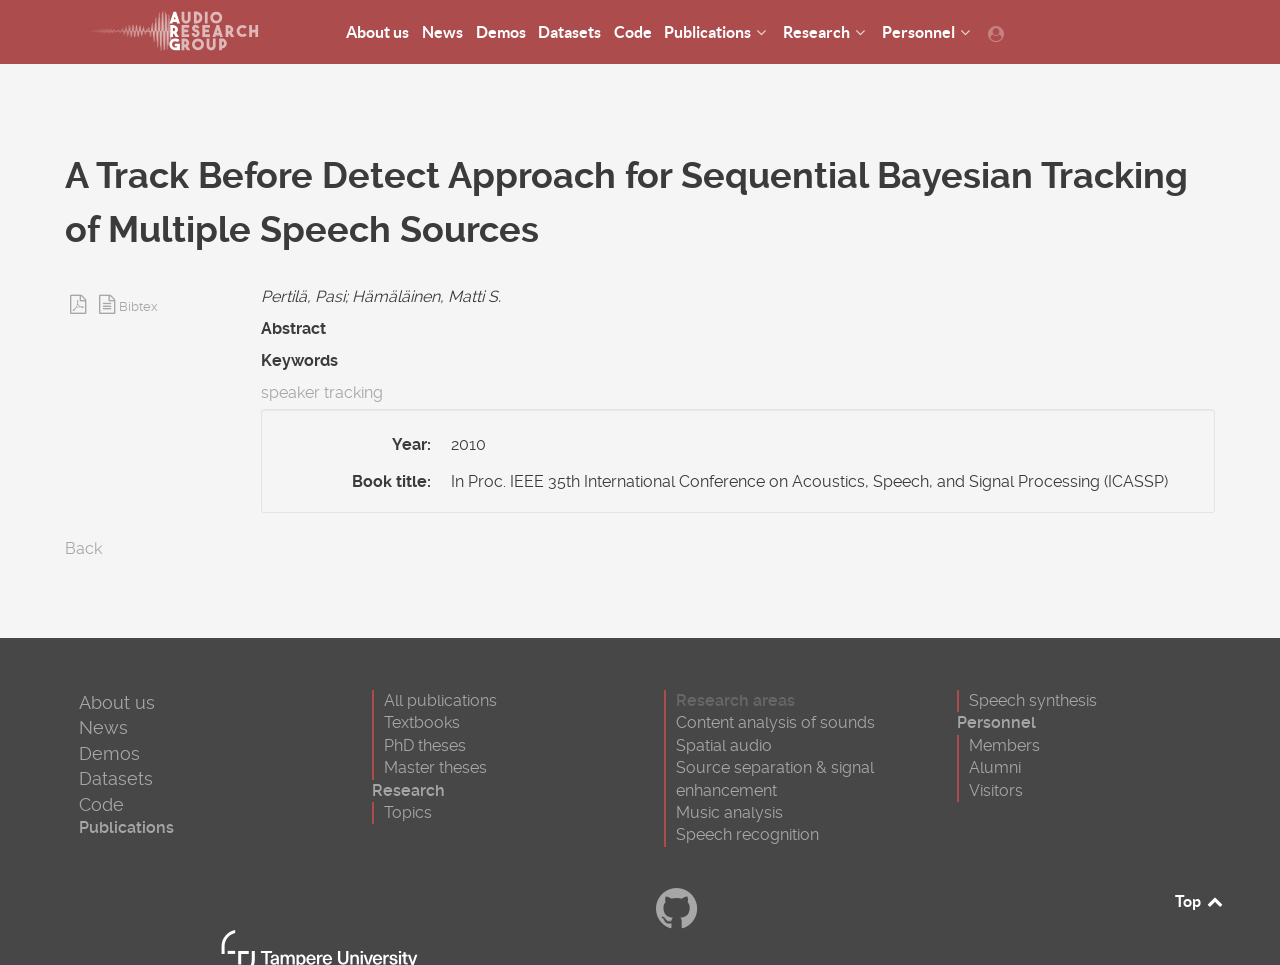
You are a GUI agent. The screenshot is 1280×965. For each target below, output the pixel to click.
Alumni (995, 767)
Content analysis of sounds (775, 722)
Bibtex (138, 306)
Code (101, 804)
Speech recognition (747, 834)
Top (1200, 901)
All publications (440, 700)
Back (83, 548)
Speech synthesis (1033, 700)
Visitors (996, 790)
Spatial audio (724, 745)
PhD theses (425, 745)
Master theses (435, 767)
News (103, 727)
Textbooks (422, 722)
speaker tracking (322, 392)
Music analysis (729, 812)
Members (1004, 745)
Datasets (116, 778)
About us (117, 702)
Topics (408, 812)
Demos (109, 753)
